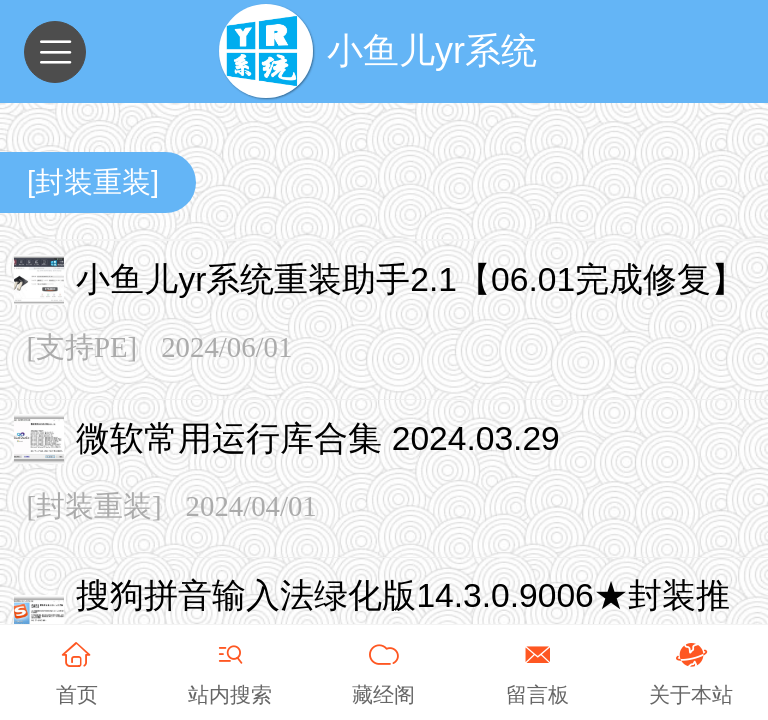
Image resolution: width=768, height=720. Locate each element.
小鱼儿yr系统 (432, 50)
